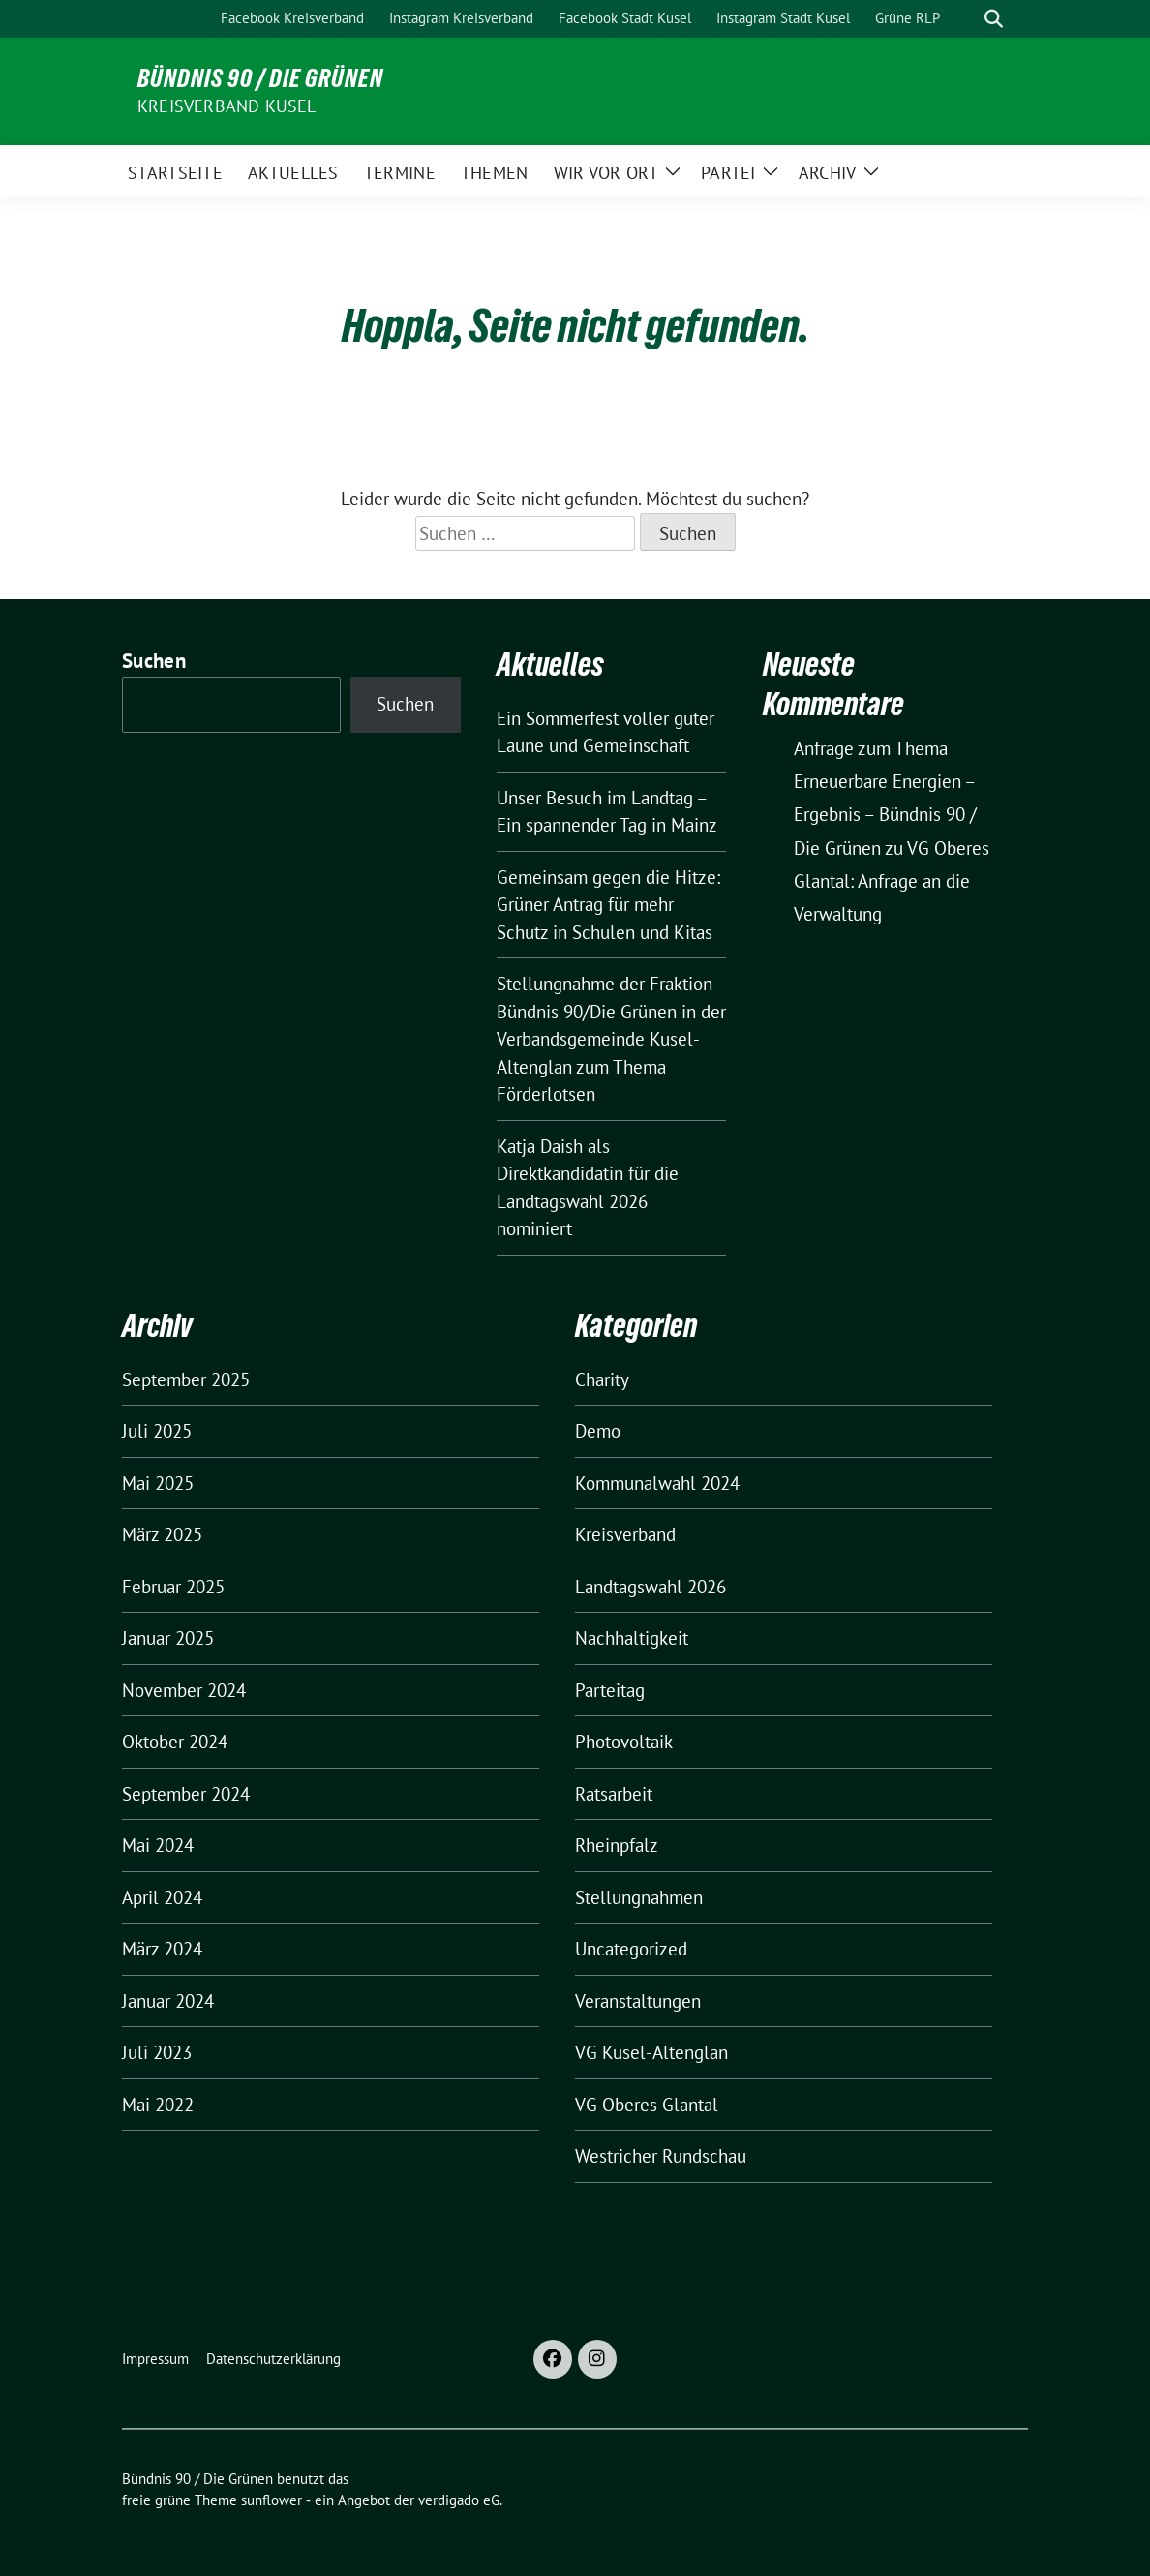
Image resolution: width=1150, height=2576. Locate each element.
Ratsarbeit (613, 1793)
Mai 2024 (158, 1845)
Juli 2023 (157, 2052)
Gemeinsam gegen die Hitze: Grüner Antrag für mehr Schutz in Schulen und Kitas (608, 904)
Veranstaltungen (638, 2001)
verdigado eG (458, 2500)
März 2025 (162, 1534)
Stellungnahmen (639, 1897)
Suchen (154, 661)
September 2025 (186, 1379)
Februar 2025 (173, 1586)
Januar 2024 (168, 2001)
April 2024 (162, 1897)
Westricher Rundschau (660, 2155)
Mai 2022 (158, 2104)
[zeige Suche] (994, 19)
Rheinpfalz (616, 1845)
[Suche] (966, 19)
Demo (597, 1430)
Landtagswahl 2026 (650, 1586)
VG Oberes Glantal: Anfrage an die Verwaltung (891, 880)
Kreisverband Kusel (227, 106)
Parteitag (610, 1690)
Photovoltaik (624, 1741)
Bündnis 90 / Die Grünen (260, 78)
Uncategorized (631, 1948)
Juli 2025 (157, 1430)
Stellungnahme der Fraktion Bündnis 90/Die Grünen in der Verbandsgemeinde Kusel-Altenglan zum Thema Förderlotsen (611, 1039)
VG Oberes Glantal (646, 2104)
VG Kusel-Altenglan (651, 2052)
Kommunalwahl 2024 (657, 1483)
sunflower (271, 2500)
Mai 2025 (158, 1483)
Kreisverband (625, 1534)
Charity (602, 1379)
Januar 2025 (168, 1638)
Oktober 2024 (174, 1741)
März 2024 (162, 1948)
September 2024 (186, 1793)
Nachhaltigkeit (631, 1638)
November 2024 (184, 1690)
